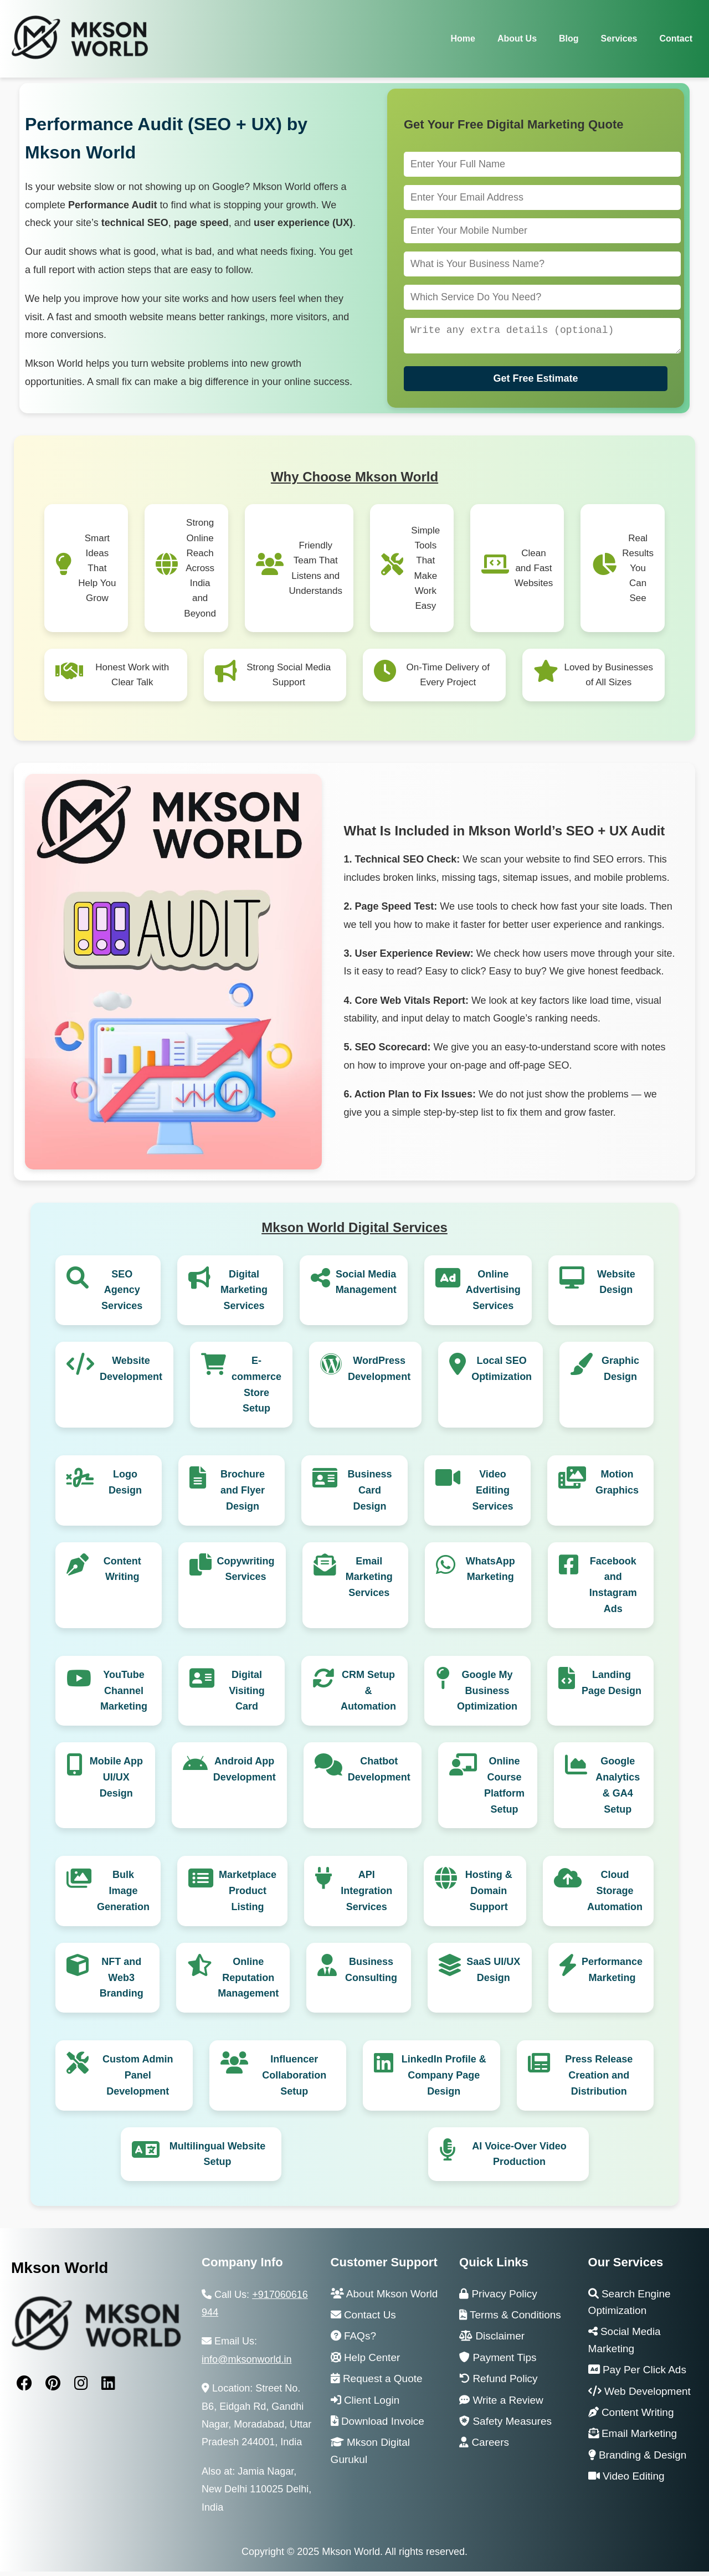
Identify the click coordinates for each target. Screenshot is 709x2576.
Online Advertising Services (493, 1294)
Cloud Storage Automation (615, 1895)
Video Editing (626, 2480)
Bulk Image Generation (123, 1895)
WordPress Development (379, 1373)
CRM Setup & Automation (368, 1695)
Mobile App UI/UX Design (116, 1781)
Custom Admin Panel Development (137, 2079)
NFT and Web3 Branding (121, 1982)
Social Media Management (366, 1286)
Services (619, 38)
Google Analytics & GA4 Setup (617, 1789)
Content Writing (122, 1573)
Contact (675, 38)
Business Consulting (371, 1974)
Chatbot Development (379, 1773)
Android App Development (244, 1773)
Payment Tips (497, 2362)
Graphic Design (620, 1373)
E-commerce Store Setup (256, 1388)
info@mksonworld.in (246, 2363)
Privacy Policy (498, 2298)
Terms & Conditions (510, 2319)
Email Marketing (632, 2438)
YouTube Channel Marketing (123, 1695)
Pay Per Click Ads (637, 2374)
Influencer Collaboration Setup (294, 2079)
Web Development (639, 2395)
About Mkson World (384, 2298)
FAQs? (353, 2340)
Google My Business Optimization (487, 1695)
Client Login (365, 2404)
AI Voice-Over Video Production (519, 2158)
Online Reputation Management (248, 1982)
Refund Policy (498, 2383)
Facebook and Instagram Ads (613, 1589)
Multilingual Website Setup (217, 2158)
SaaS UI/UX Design (493, 1974)
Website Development (131, 1373)
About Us (517, 38)
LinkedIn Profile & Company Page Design (444, 2079)
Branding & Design (637, 2459)
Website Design (616, 1286)
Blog (569, 38)
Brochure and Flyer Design (242, 1494)
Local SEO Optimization (501, 1373)
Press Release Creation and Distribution (599, 2079)
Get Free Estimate (535, 382)
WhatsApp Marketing (490, 1573)
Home (462, 38)
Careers (484, 2446)
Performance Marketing (612, 1974)
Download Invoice (377, 2425)
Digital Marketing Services (244, 1294)
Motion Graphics (617, 1486)
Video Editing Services (492, 1494)
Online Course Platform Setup (504, 1789)
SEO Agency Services (121, 1294)
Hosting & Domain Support (488, 1895)
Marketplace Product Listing (247, 1895)
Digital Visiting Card (247, 1695)
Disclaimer (492, 2340)
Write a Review (501, 2404)
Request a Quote (377, 2383)
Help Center (365, 2362)
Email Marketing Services (369, 1581)
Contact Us (363, 2319)
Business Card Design (369, 1494)
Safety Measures (505, 2425)
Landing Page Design (611, 1687)
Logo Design (125, 1486)
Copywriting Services (246, 1573)
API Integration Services (366, 1895)
